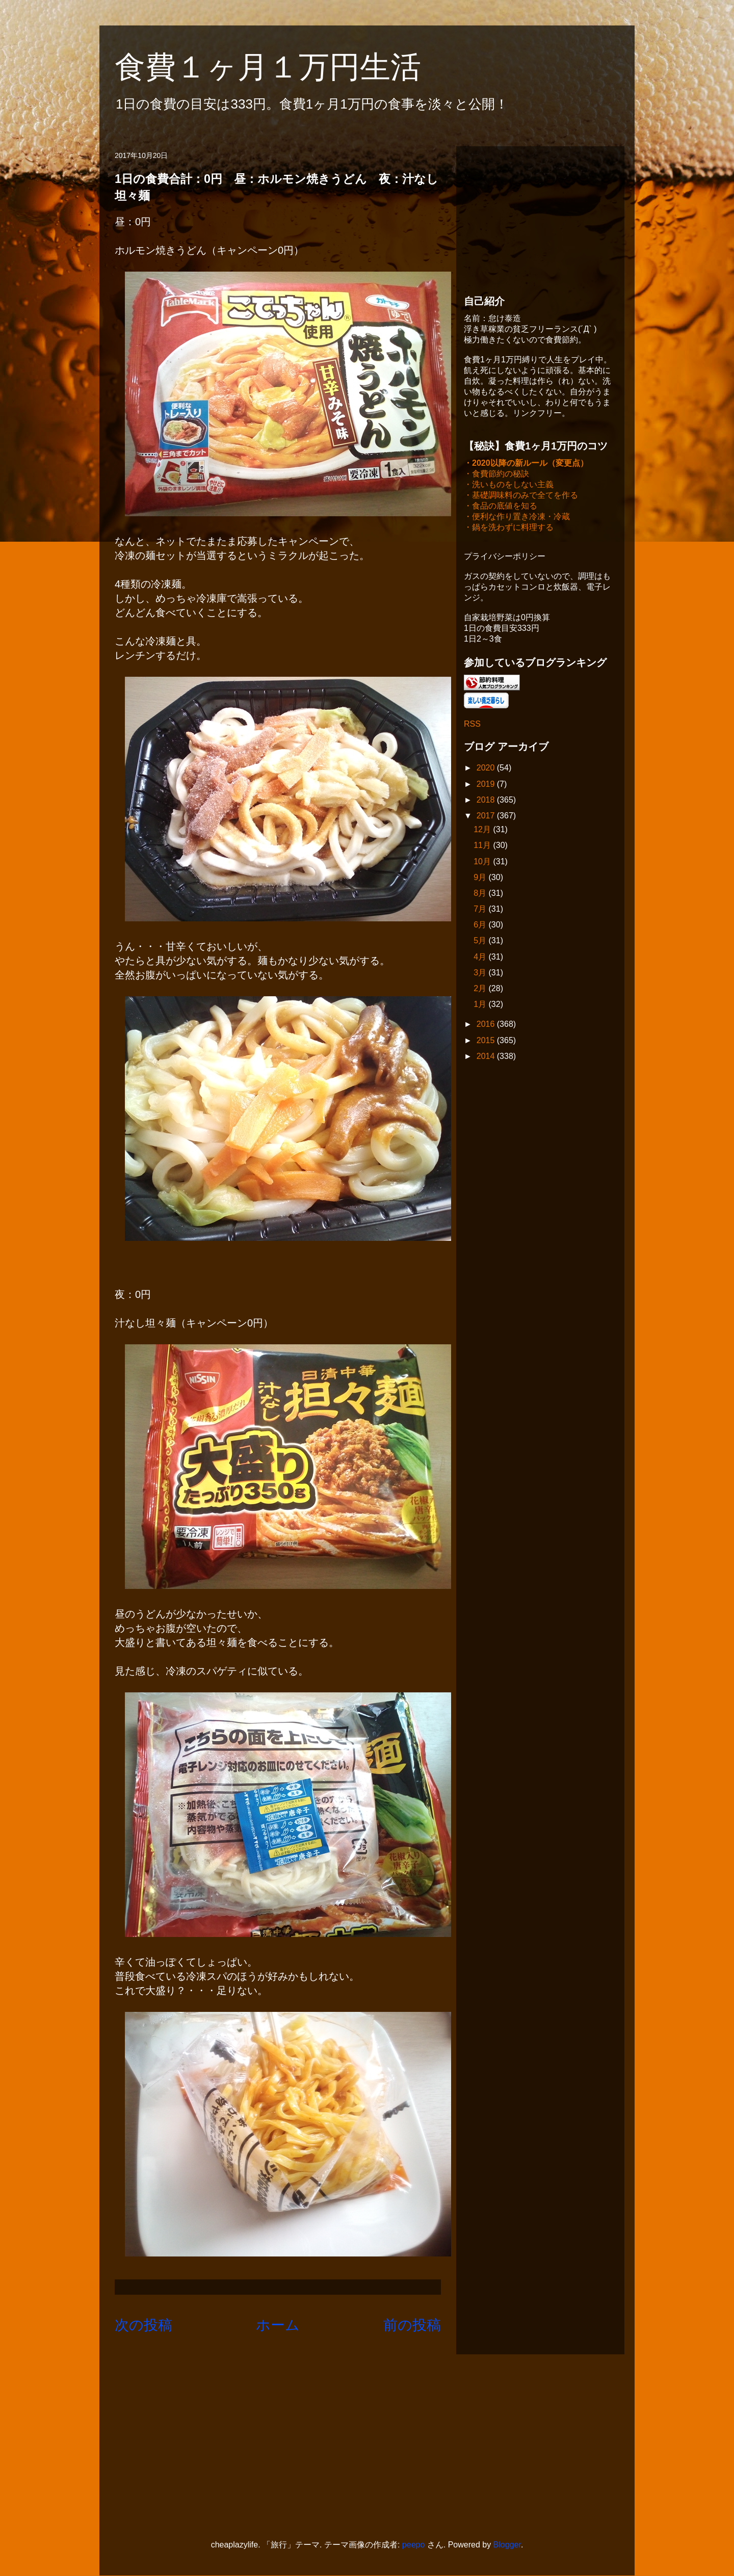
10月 (483, 862)
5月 (481, 941)
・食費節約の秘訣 (496, 474)
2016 (487, 1025)
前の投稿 (412, 2325)
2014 (487, 1057)
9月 (481, 878)
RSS (472, 725)
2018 (487, 800)
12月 (483, 830)
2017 (487, 816)
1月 (481, 1005)
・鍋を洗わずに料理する (509, 528)
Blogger (507, 2544)
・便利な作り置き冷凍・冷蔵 (517, 517)
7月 (481, 910)
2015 (487, 1041)
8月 (481, 894)
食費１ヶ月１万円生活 (283, 67)
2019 (487, 785)
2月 (481, 989)
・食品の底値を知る (500, 506)
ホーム (278, 2325)
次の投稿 (143, 2325)
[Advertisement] (540, 217)
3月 (481, 973)
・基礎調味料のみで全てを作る (521, 496)
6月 (481, 925)
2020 (487, 768)
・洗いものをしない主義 (509, 485)
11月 (483, 846)
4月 (481, 957)
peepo (413, 2544)
